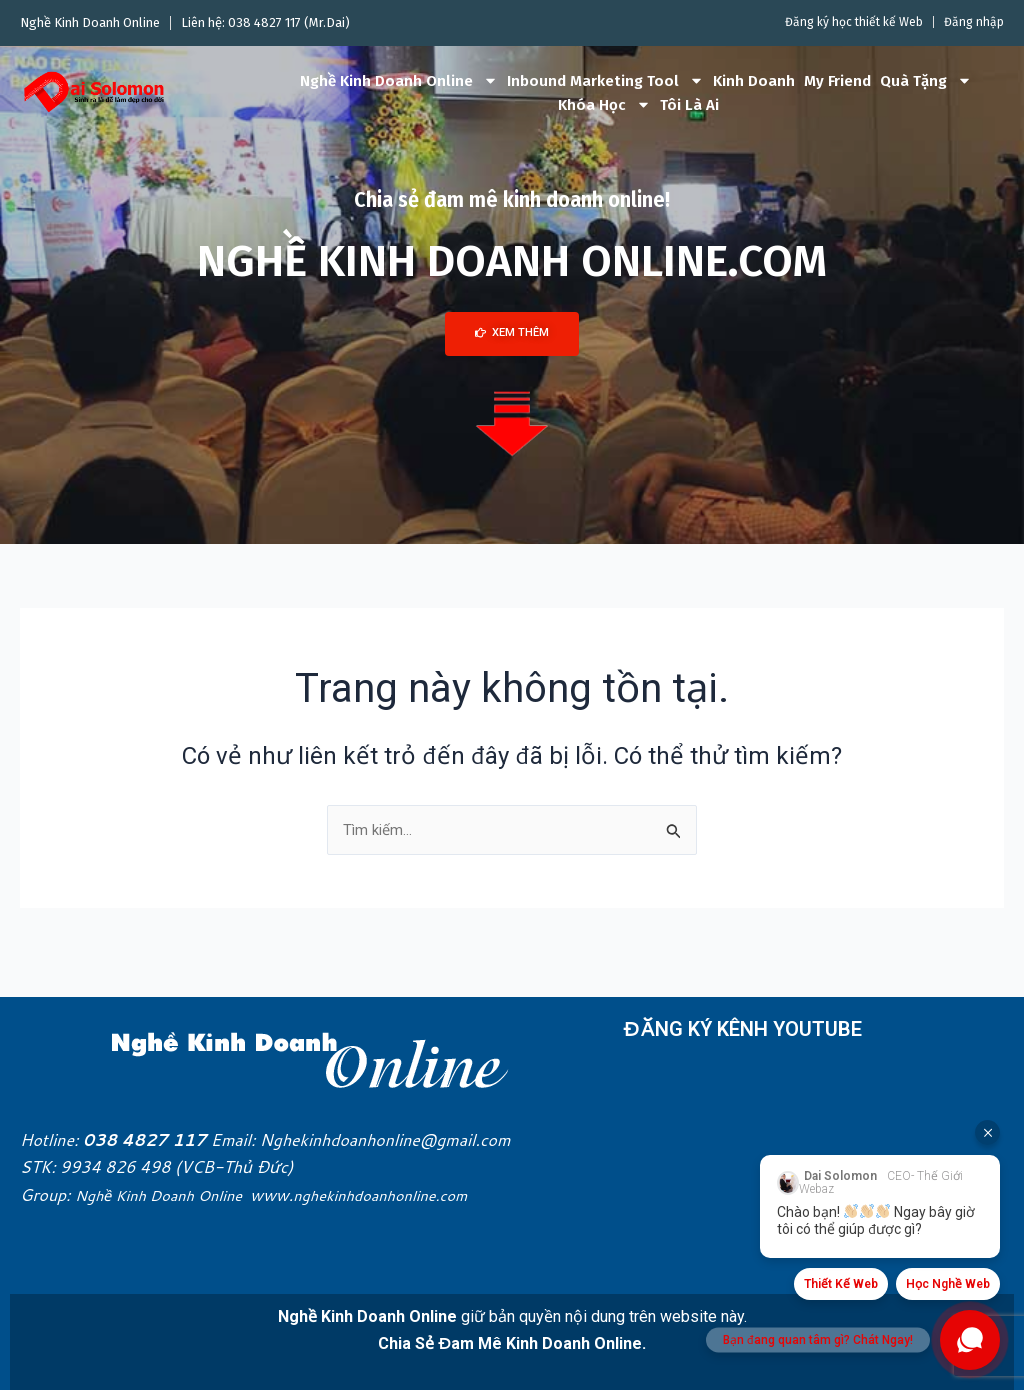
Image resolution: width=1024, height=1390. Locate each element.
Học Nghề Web (948, 1284)
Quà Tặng (926, 81)
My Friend (837, 81)
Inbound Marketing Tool (605, 81)
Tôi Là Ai (689, 105)
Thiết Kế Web (841, 1284)
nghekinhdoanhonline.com (406, 1194)
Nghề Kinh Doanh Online (399, 81)
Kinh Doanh (754, 81)
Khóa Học (604, 105)
